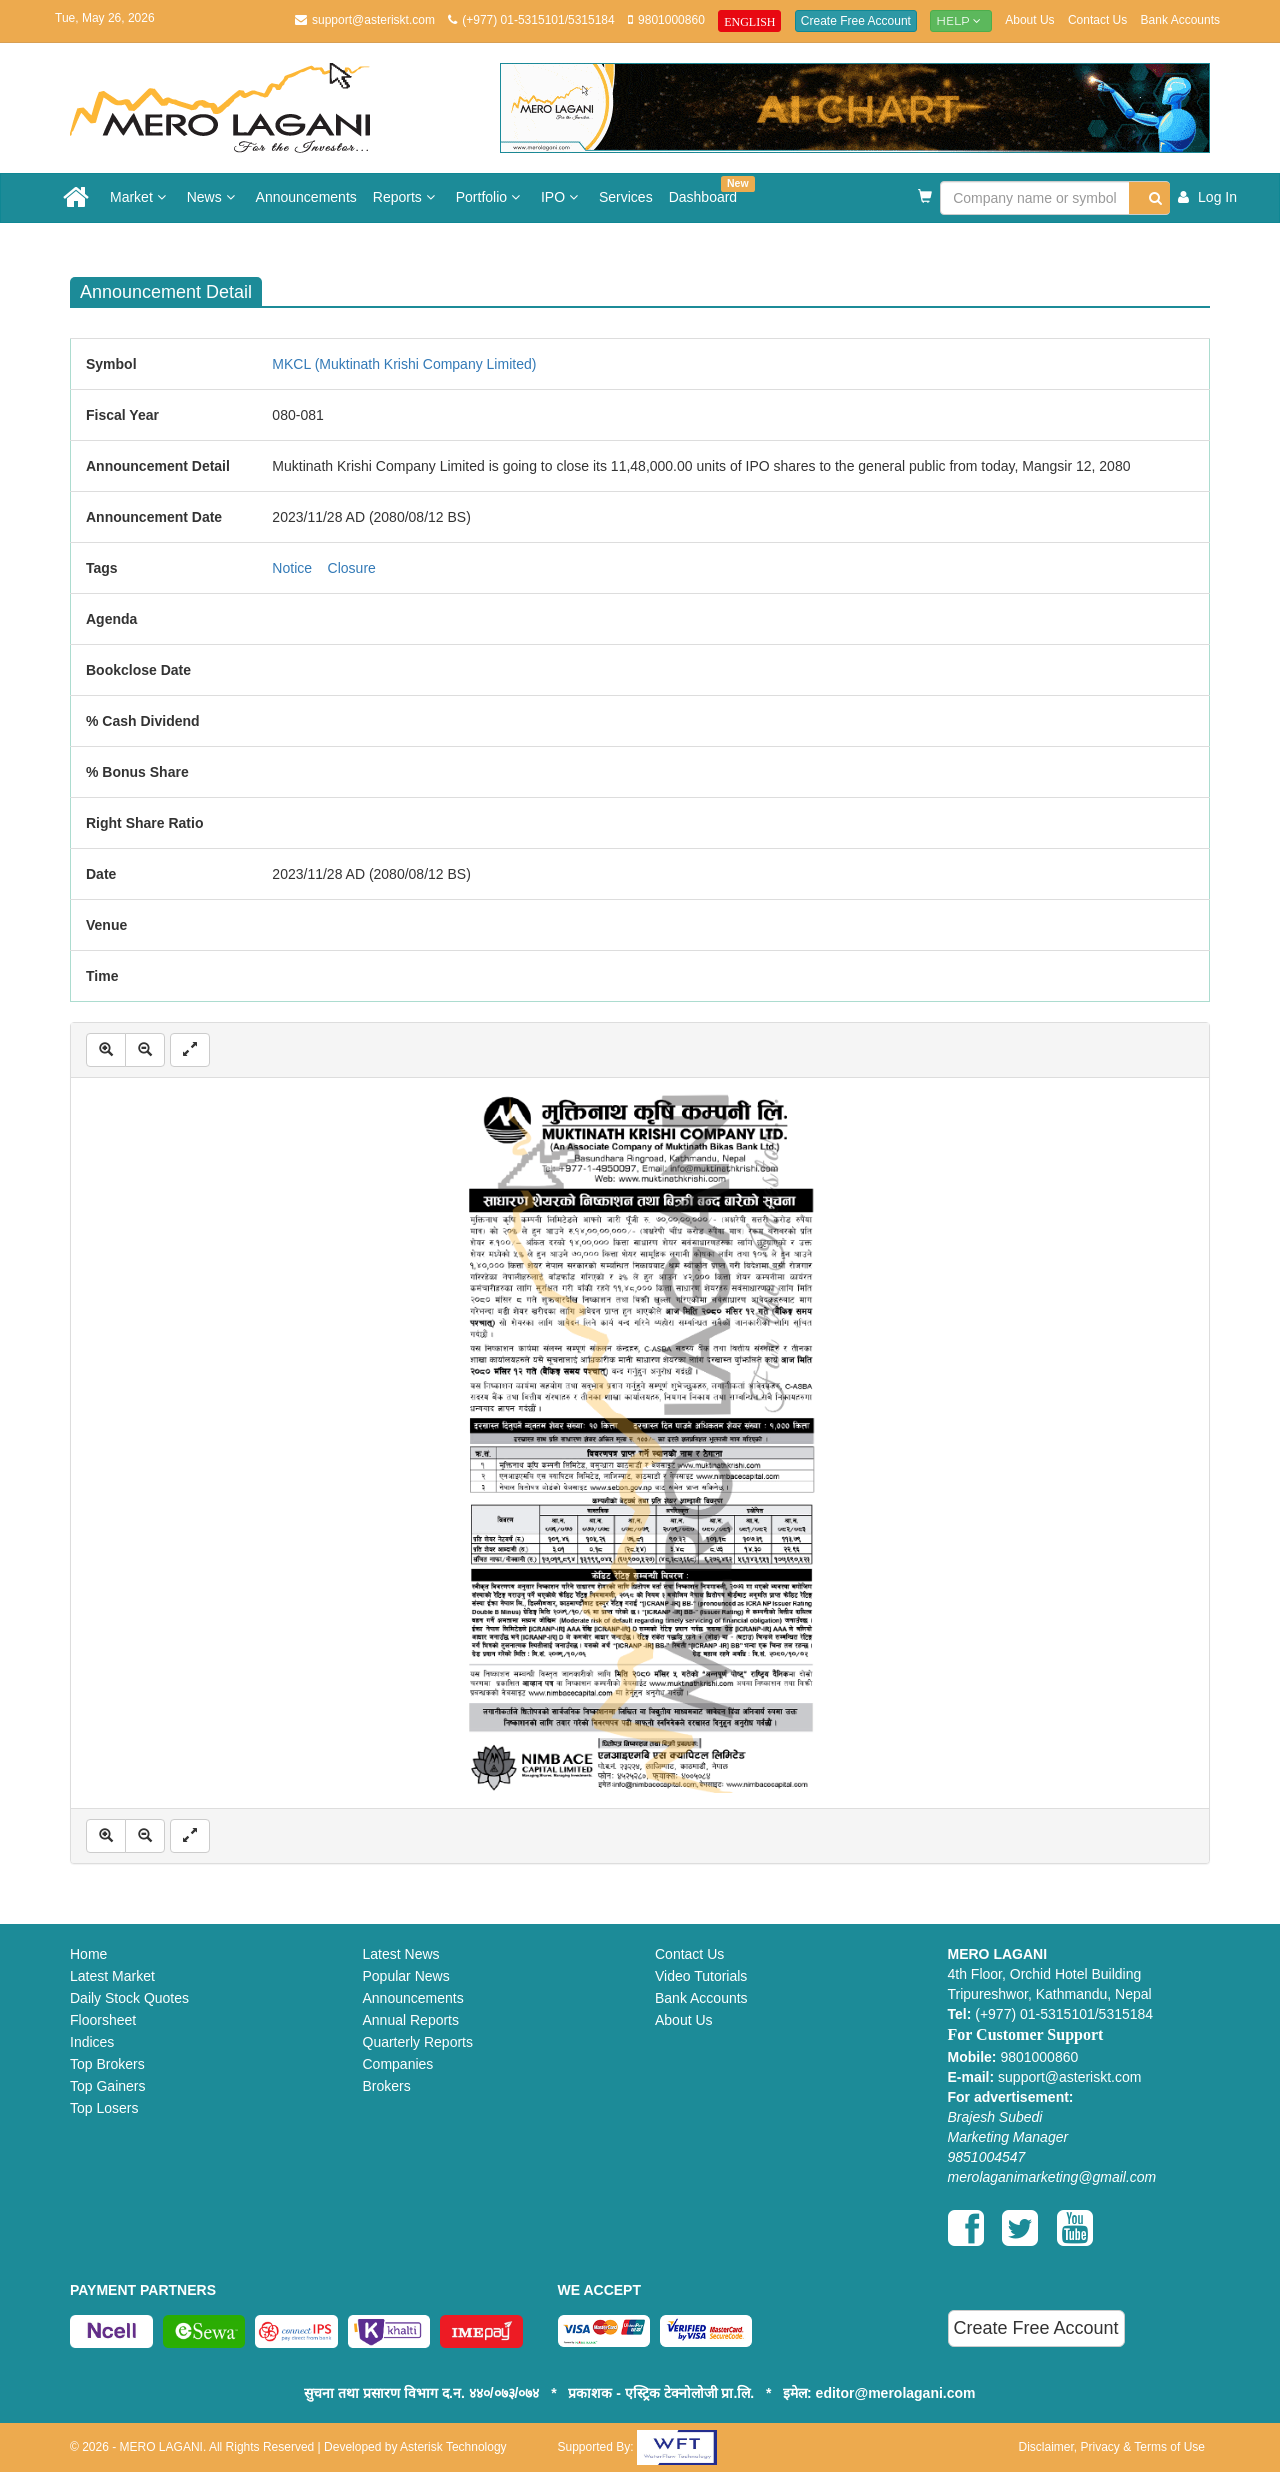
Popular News (406, 1976)
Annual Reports (411, 2020)
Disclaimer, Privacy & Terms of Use (1112, 2447)
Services (626, 197)
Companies (398, 2064)
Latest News (401, 1954)
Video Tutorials (701, 1976)
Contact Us (1097, 20)
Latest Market (112, 1976)
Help (961, 20)
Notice (292, 568)
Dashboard (707, 190)
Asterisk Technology (453, 2447)
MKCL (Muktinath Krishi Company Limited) (404, 364)
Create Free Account (856, 21)
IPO (562, 197)
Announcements (306, 197)
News (213, 197)
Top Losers (104, 2108)
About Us (1029, 20)
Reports (406, 197)
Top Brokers (107, 2064)
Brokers (387, 2086)
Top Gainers (107, 2086)
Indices (92, 2042)
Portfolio (490, 197)
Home (88, 1954)
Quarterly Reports (418, 2042)
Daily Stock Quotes (129, 1998)
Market (140, 197)
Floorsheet (103, 2020)
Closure (352, 568)
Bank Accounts (1180, 20)
